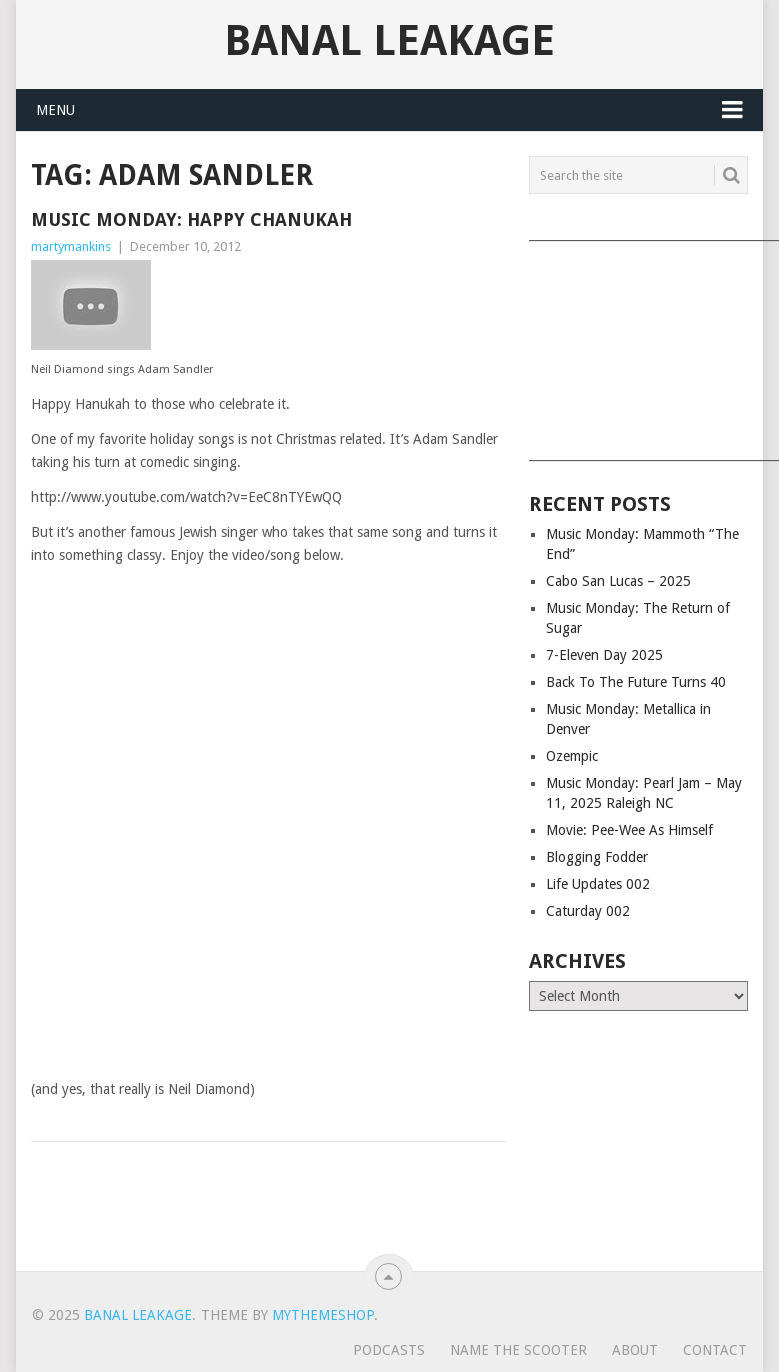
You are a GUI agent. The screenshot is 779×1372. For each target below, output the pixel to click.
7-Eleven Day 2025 (604, 655)
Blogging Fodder (597, 857)
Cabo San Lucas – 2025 (618, 581)
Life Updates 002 (598, 884)
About (635, 1350)
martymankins (71, 246)
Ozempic (572, 756)
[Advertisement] (637, 344)
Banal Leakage (389, 41)
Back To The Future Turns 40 (636, 682)
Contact (715, 1350)
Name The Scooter (518, 1350)
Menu (55, 110)
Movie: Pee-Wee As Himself (629, 830)
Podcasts (389, 1350)
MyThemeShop (323, 1315)
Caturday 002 (588, 911)
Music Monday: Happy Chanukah (191, 219)
